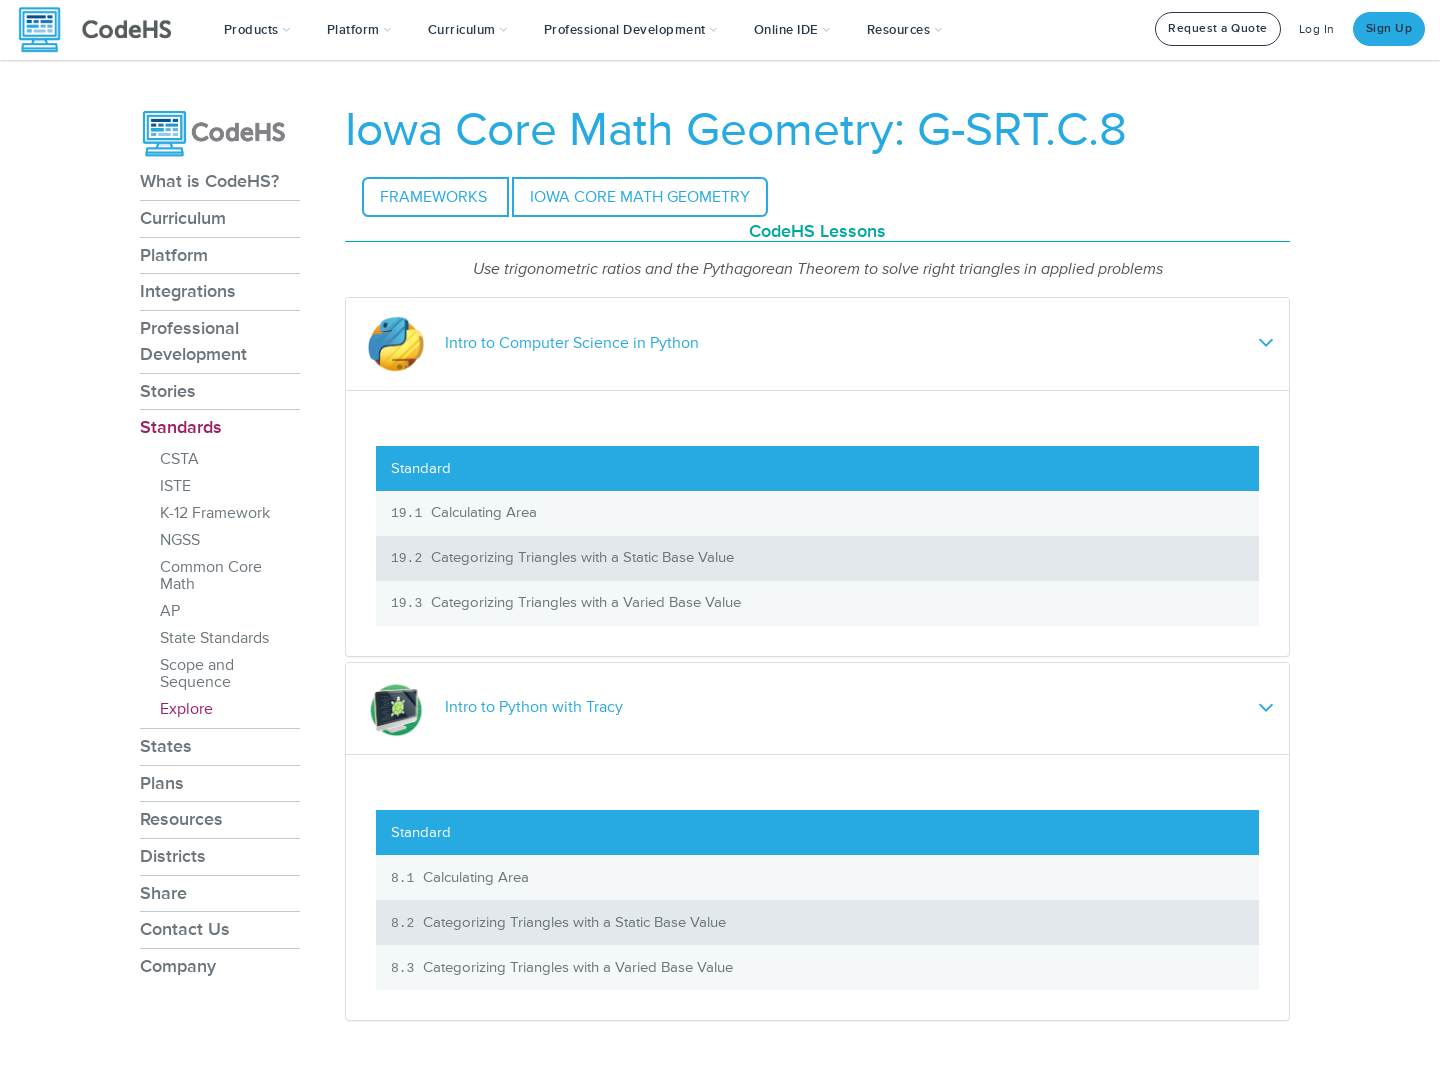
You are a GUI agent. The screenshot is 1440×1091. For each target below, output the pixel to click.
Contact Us (185, 929)
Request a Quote (1218, 28)
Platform (174, 255)
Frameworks (435, 197)
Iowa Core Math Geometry (640, 197)
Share (163, 893)
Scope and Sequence (197, 673)
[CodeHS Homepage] (103, 30)
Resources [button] (905, 30)
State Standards (214, 638)
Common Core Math (211, 575)
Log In (1317, 29)
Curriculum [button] (468, 30)
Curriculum (183, 218)
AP (170, 611)
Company (178, 966)
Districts (173, 856)
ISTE (175, 486)
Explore (186, 709)
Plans (162, 783)
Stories (168, 391)
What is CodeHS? (209, 181)
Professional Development (193, 341)
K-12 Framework (215, 513)
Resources (181, 819)
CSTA (179, 459)
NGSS (180, 540)
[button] (257, 30)
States (166, 746)
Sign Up (1389, 28)
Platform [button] (359, 30)
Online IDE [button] (792, 30)
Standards (181, 427)
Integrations (188, 291)
